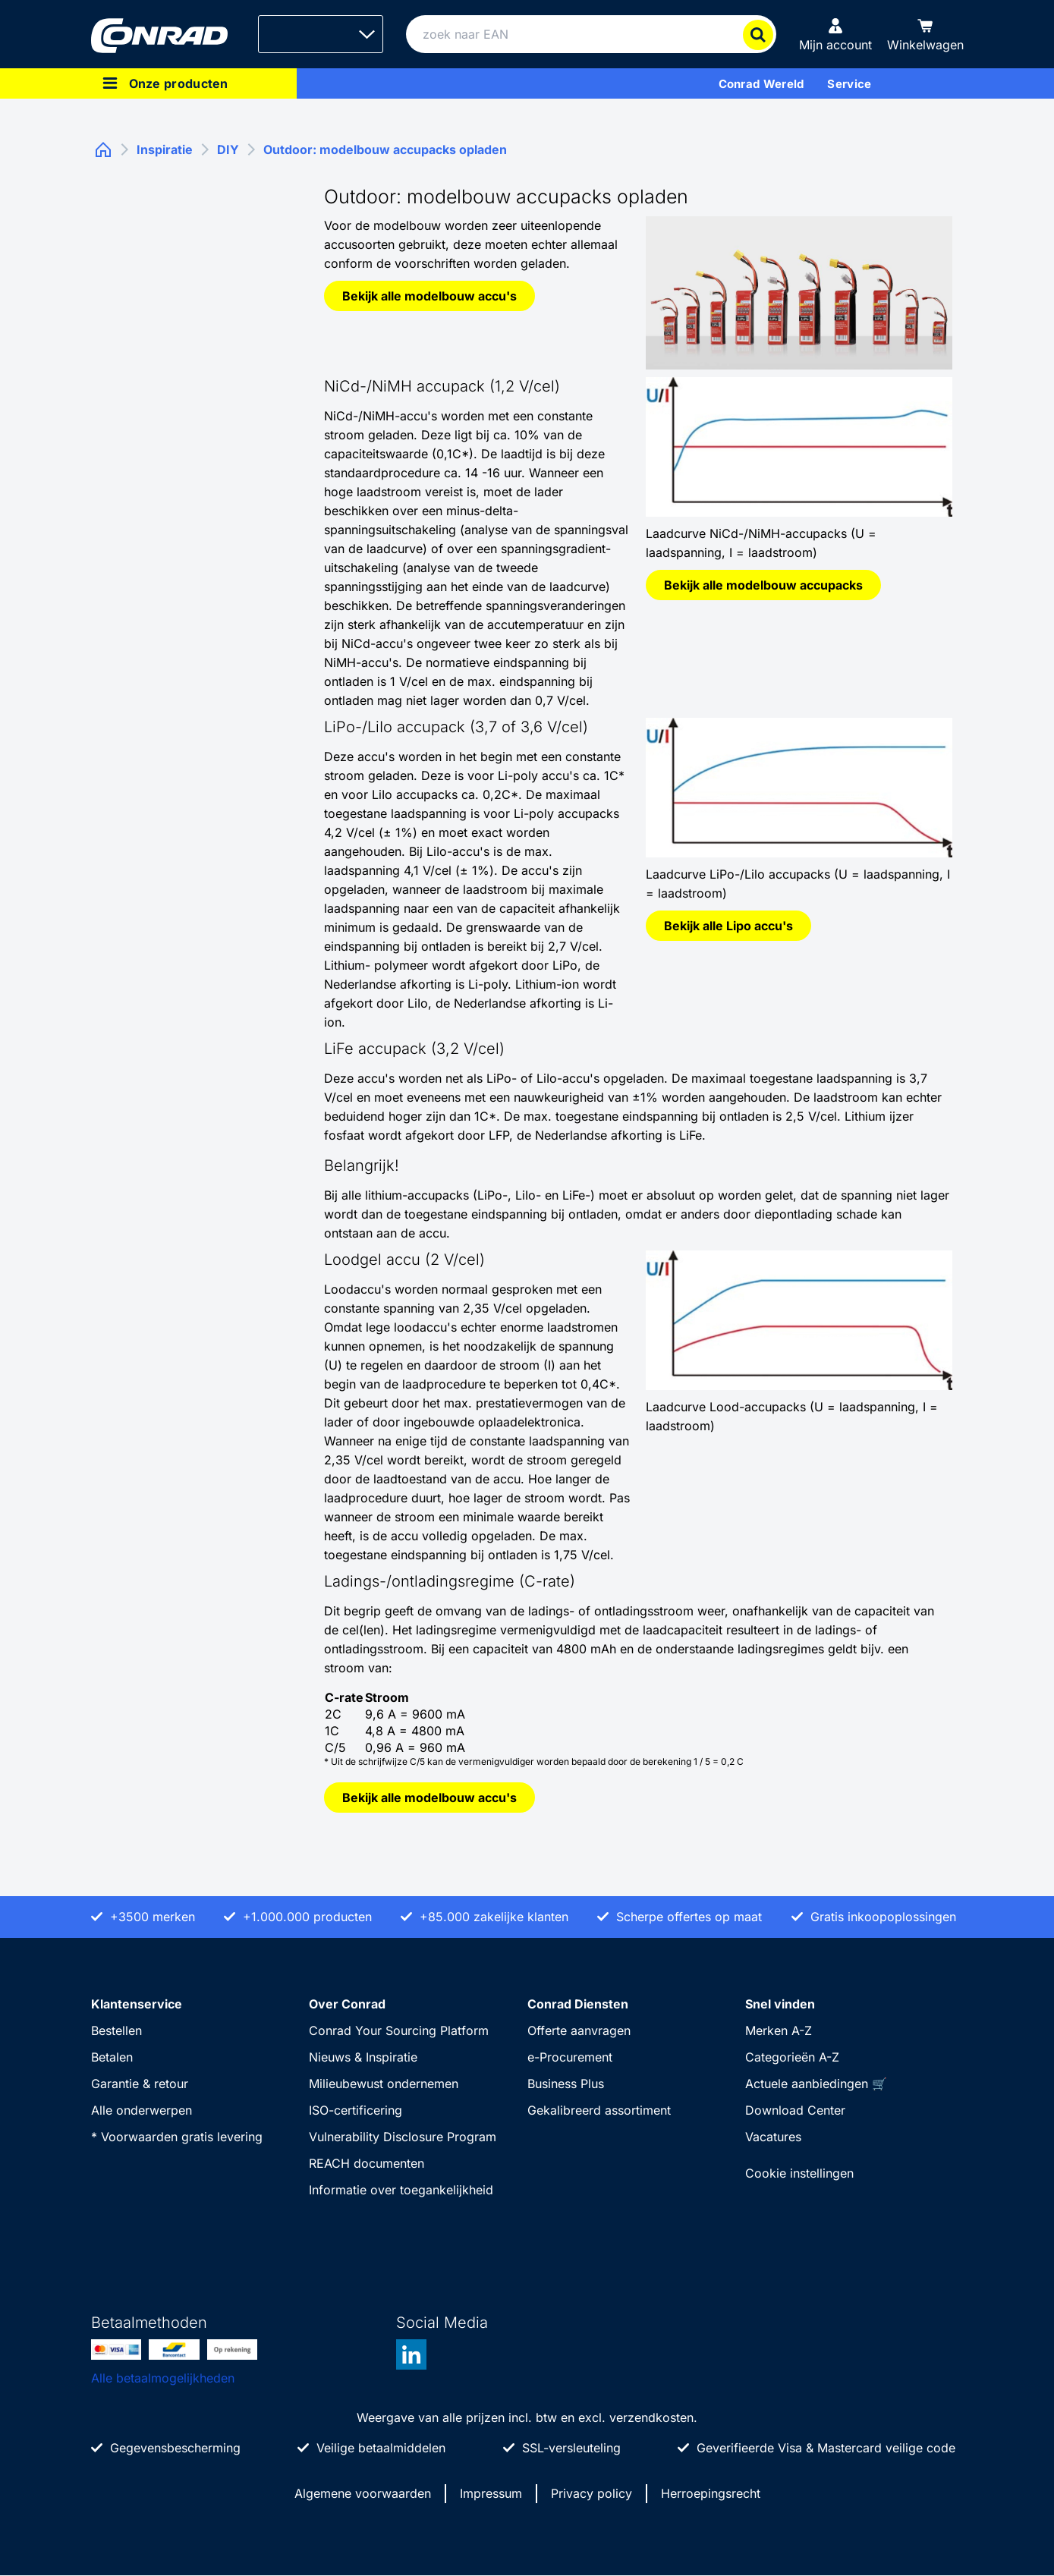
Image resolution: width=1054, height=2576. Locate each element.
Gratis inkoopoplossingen (883, 1916)
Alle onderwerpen (141, 2110)
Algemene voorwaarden (362, 2493)
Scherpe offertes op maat (689, 1916)
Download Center (795, 2110)
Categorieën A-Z (792, 2057)
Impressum (491, 2493)
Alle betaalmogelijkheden (162, 2378)
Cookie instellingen (799, 2173)
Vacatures (773, 2136)
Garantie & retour (139, 2083)
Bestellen (116, 2030)
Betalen (112, 2057)
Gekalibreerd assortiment (599, 2110)
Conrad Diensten (577, 2003)
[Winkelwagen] (925, 34)
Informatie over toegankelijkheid (401, 2189)
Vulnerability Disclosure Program (402, 2136)
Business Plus (565, 2083)
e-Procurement (569, 2057)
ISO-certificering (355, 2110)
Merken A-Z (778, 2030)
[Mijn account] (835, 34)
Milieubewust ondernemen (383, 2083)
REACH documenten (366, 2163)
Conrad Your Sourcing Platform (399, 2030)
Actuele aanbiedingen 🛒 (816, 2083)
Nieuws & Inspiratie (363, 2057)
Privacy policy (591, 2493)
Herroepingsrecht (710, 2493)
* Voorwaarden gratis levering (177, 2136)
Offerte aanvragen (579, 2030)
